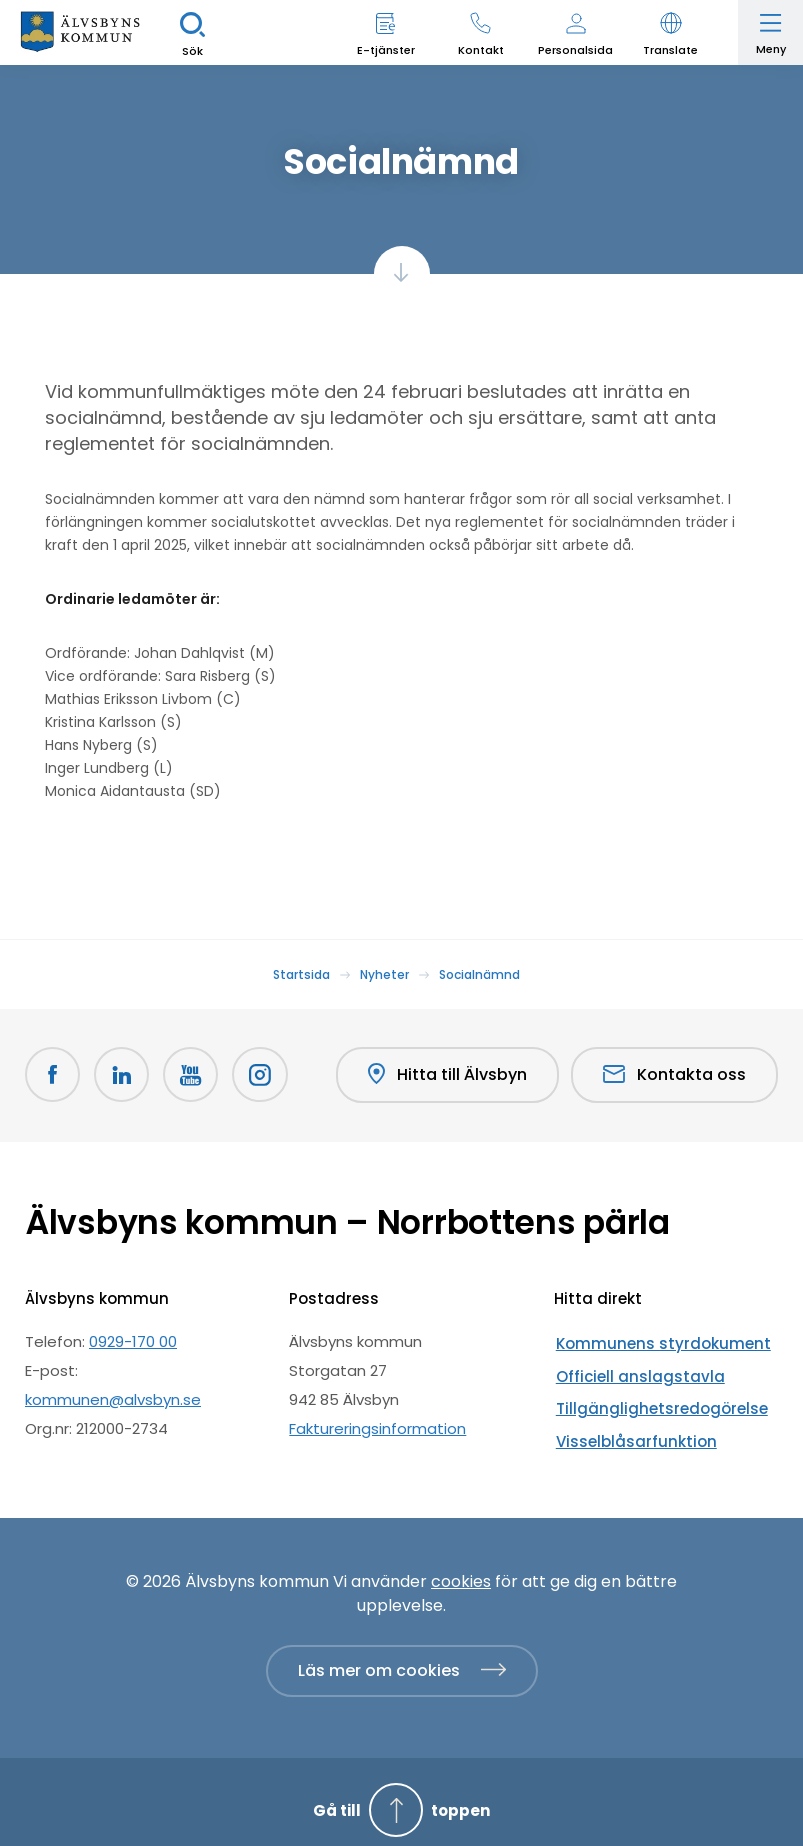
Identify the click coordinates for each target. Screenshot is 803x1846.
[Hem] (80, 32)
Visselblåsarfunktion (628, 1427)
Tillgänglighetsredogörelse (653, 1398)
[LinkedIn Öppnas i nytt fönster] (123, 1075)
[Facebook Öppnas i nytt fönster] (53, 1075)
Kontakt (481, 50)
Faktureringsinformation (377, 1427)
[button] (670, 32)
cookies (461, 1565)
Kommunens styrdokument (655, 1340)
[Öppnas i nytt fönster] (263, 1075)
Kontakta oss (674, 1074)
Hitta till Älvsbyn (446, 1075)
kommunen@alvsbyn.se (113, 1398)
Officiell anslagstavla (631, 1369)
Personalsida (575, 50)
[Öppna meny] (770, 32)
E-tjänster (386, 50)
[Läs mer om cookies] (402, 1655)
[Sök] (192, 32)
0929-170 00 (133, 1340)
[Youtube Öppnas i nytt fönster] (193, 1075)
